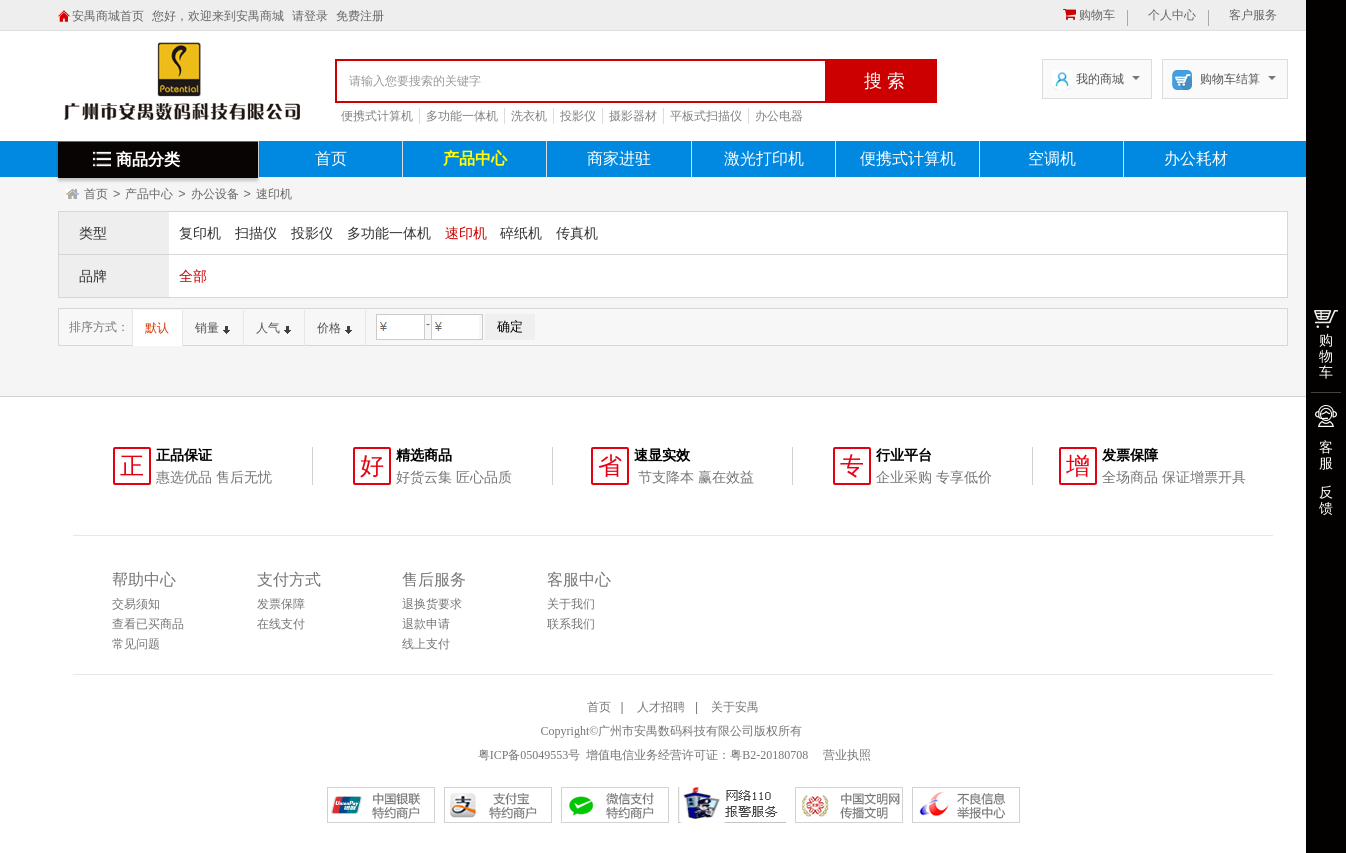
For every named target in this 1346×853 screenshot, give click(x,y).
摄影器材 (633, 116)
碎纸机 (521, 233)
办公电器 (779, 116)
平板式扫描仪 (706, 116)
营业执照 (845, 755)
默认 (157, 328)
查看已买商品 (148, 624)
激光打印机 (764, 158)
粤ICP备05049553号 (529, 755)
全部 (193, 276)
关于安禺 (735, 707)
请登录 (310, 16)
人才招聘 (661, 707)
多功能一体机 (462, 116)
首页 (331, 158)
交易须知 (136, 604)
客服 (1326, 455)
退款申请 (426, 624)
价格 (334, 328)
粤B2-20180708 (769, 755)
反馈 (1326, 500)
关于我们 (571, 604)
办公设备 (215, 194)
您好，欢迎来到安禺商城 (218, 16)
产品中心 (475, 158)
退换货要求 (432, 604)
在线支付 (281, 624)
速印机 (274, 194)
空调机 (1052, 158)
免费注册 (360, 16)
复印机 (200, 233)
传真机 (577, 233)
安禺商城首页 (108, 16)
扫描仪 (256, 233)
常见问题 (136, 644)
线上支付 (426, 644)
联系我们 (571, 624)
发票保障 (281, 604)
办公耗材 (1196, 158)
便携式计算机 (377, 116)
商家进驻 (619, 158)
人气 (273, 328)
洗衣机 (529, 116)
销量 (212, 328)
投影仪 (578, 116)
